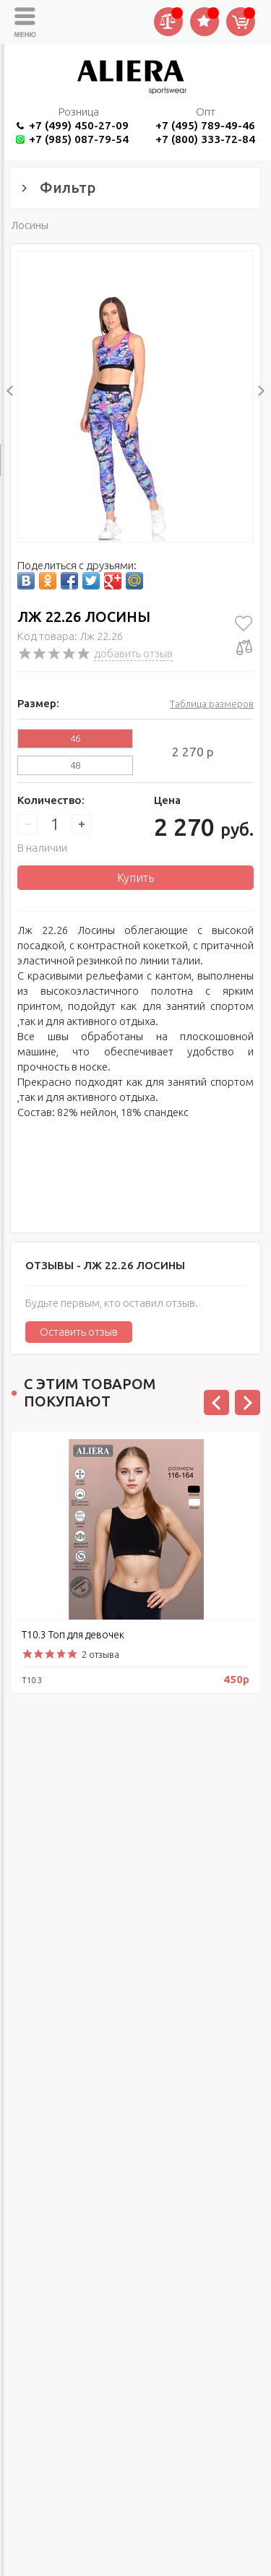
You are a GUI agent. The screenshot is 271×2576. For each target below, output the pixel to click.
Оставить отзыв (79, 1332)
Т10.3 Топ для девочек (73, 1635)
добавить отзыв (133, 653)
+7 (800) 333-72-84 (205, 139)
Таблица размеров (212, 704)
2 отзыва (100, 1654)
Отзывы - (105, 1265)
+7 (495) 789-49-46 (205, 125)
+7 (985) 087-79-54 (79, 139)
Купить (135, 877)
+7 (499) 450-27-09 (79, 125)
